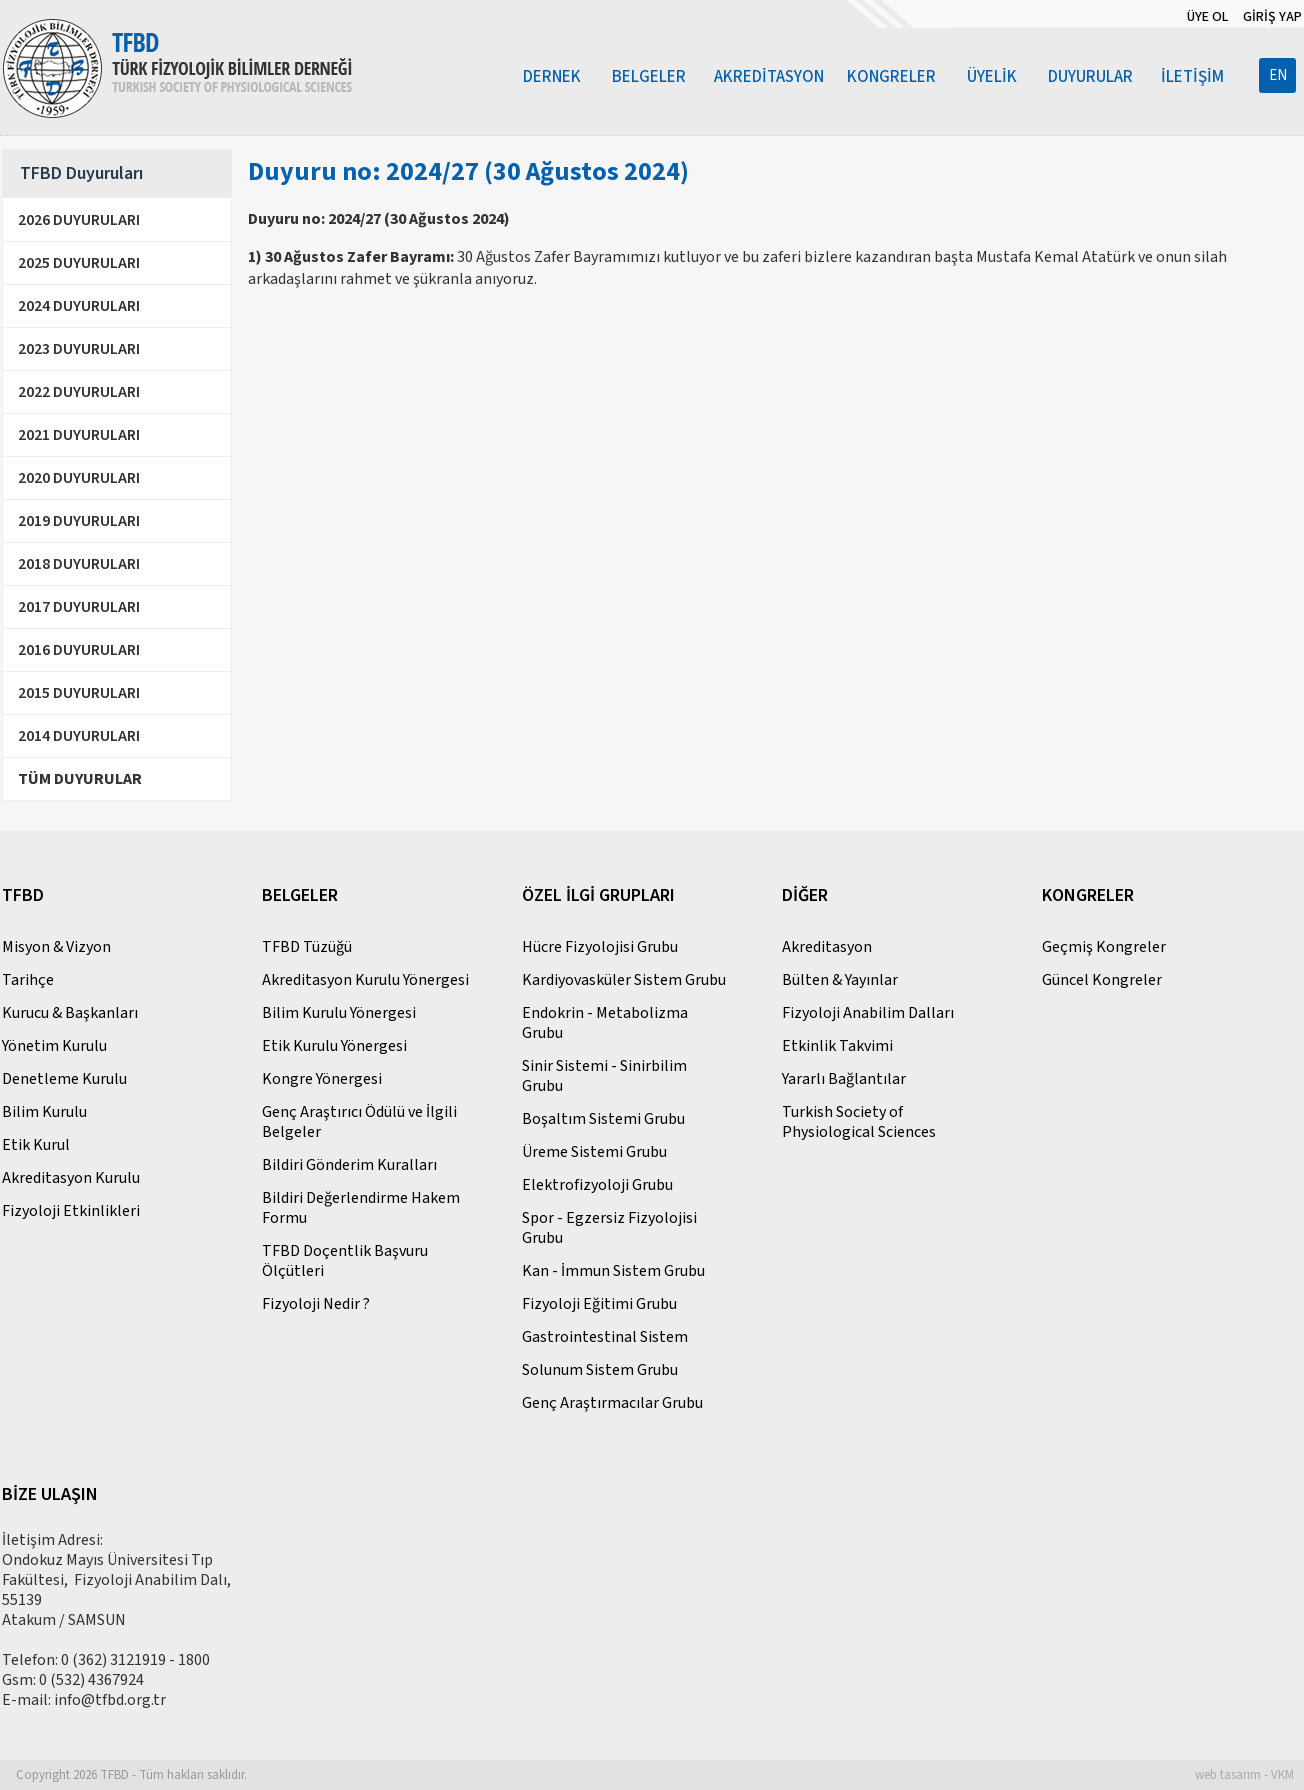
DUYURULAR (1090, 77)
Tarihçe (28, 980)
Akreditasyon (827, 947)
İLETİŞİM (1192, 77)
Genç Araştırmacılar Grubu (612, 1403)
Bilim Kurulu (44, 1112)
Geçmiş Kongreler (1104, 947)
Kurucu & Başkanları (70, 1013)
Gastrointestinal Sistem (605, 1337)
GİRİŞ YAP (1272, 17)
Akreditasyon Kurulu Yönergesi (365, 980)
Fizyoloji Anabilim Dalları (868, 1013)
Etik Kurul (36, 1145)
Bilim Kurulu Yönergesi (339, 1013)
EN (1278, 75)
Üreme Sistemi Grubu (594, 1152)
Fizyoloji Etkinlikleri (71, 1211)
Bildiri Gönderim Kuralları (349, 1165)
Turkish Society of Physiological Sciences (859, 1122)
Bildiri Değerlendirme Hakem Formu (361, 1208)
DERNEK (552, 77)
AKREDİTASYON (769, 77)
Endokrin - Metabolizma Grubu (605, 1023)
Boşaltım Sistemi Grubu (603, 1119)
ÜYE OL (1207, 17)
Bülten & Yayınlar (840, 980)
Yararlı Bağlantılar (844, 1079)
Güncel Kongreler (1102, 980)
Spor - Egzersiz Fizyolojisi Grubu (609, 1228)
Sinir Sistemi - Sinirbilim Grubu (604, 1076)
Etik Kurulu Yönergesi (334, 1046)
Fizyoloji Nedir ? (316, 1304)
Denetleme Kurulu (64, 1079)
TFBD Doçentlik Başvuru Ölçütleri (345, 1261)
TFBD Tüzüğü (307, 947)
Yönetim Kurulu (54, 1046)
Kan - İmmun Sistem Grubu (613, 1271)
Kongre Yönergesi (322, 1079)
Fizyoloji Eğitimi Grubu (599, 1304)
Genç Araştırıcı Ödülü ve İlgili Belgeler (359, 1122)
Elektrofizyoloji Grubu (597, 1185)
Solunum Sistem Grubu (600, 1370)
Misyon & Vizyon (56, 947)
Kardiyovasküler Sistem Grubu (624, 980)
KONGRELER (891, 77)
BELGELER (649, 77)
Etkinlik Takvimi (837, 1046)
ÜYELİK (992, 77)
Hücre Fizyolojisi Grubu (600, 947)
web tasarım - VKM (1244, 1775)
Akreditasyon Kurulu (71, 1178)
